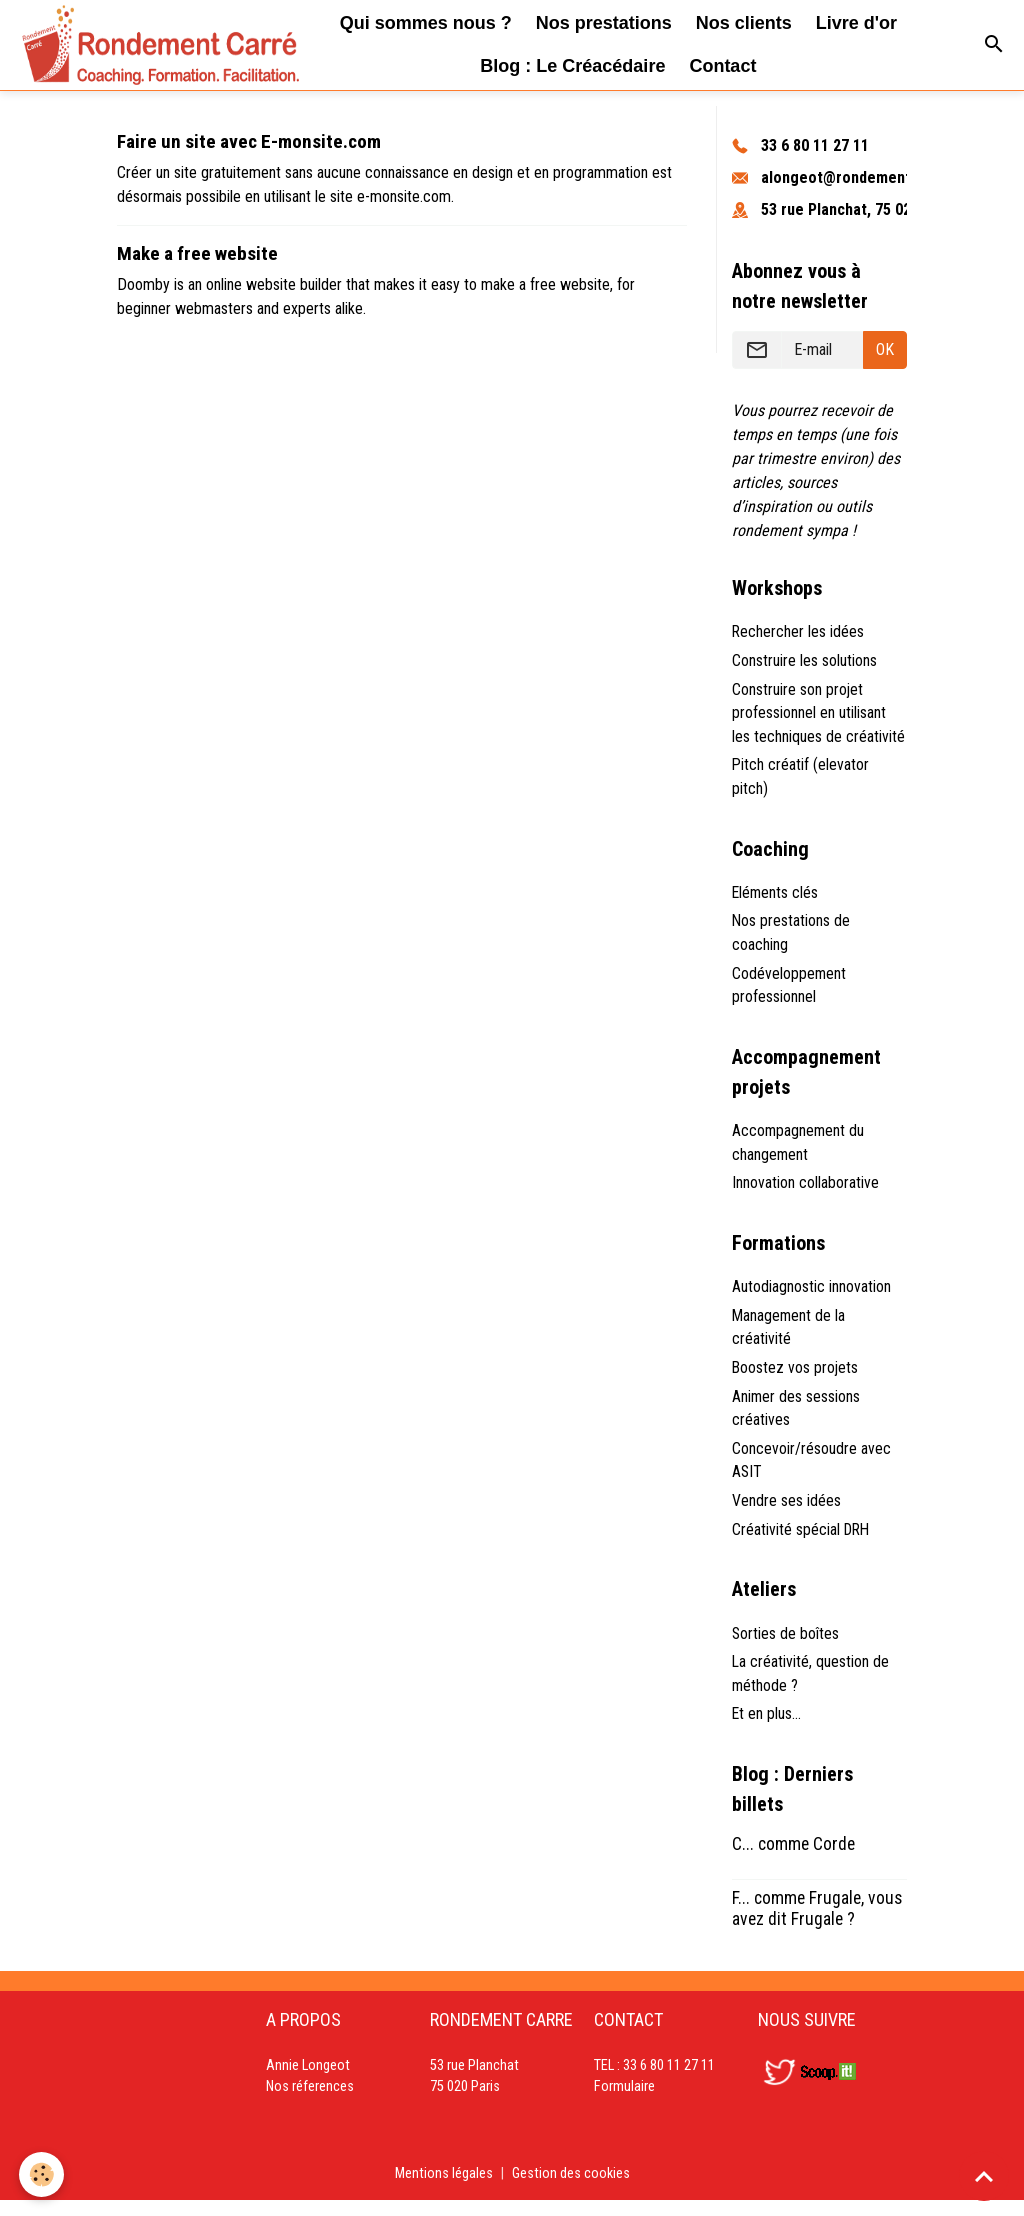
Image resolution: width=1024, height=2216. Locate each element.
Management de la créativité (789, 1336)
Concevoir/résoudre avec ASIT (811, 1471)
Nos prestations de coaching (791, 937)
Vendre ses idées (786, 1512)
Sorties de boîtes (786, 1646)
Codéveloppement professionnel (789, 990)
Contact (722, 66)
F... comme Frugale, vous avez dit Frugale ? (817, 1923)
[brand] (140, 45)
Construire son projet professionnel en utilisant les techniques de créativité (818, 714)
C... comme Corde (793, 1859)
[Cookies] (42, 2174)
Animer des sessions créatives (796, 1418)
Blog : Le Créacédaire (572, 66)
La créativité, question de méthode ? (811, 1687)
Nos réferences (310, 2102)
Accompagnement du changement (799, 1149)
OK (885, 349)
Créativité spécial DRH (802, 1541)
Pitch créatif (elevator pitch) (801, 779)
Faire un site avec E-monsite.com (249, 141)
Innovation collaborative (805, 1190)
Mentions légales (444, 2188)
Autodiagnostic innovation (811, 1295)
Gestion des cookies (571, 2188)
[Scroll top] (984, 2176)
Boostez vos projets (796, 1377)
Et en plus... (767, 1728)
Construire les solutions (804, 661)
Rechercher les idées (798, 632)
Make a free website (197, 253)
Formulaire (624, 2102)
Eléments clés (776, 896)
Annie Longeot (308, 2080)
